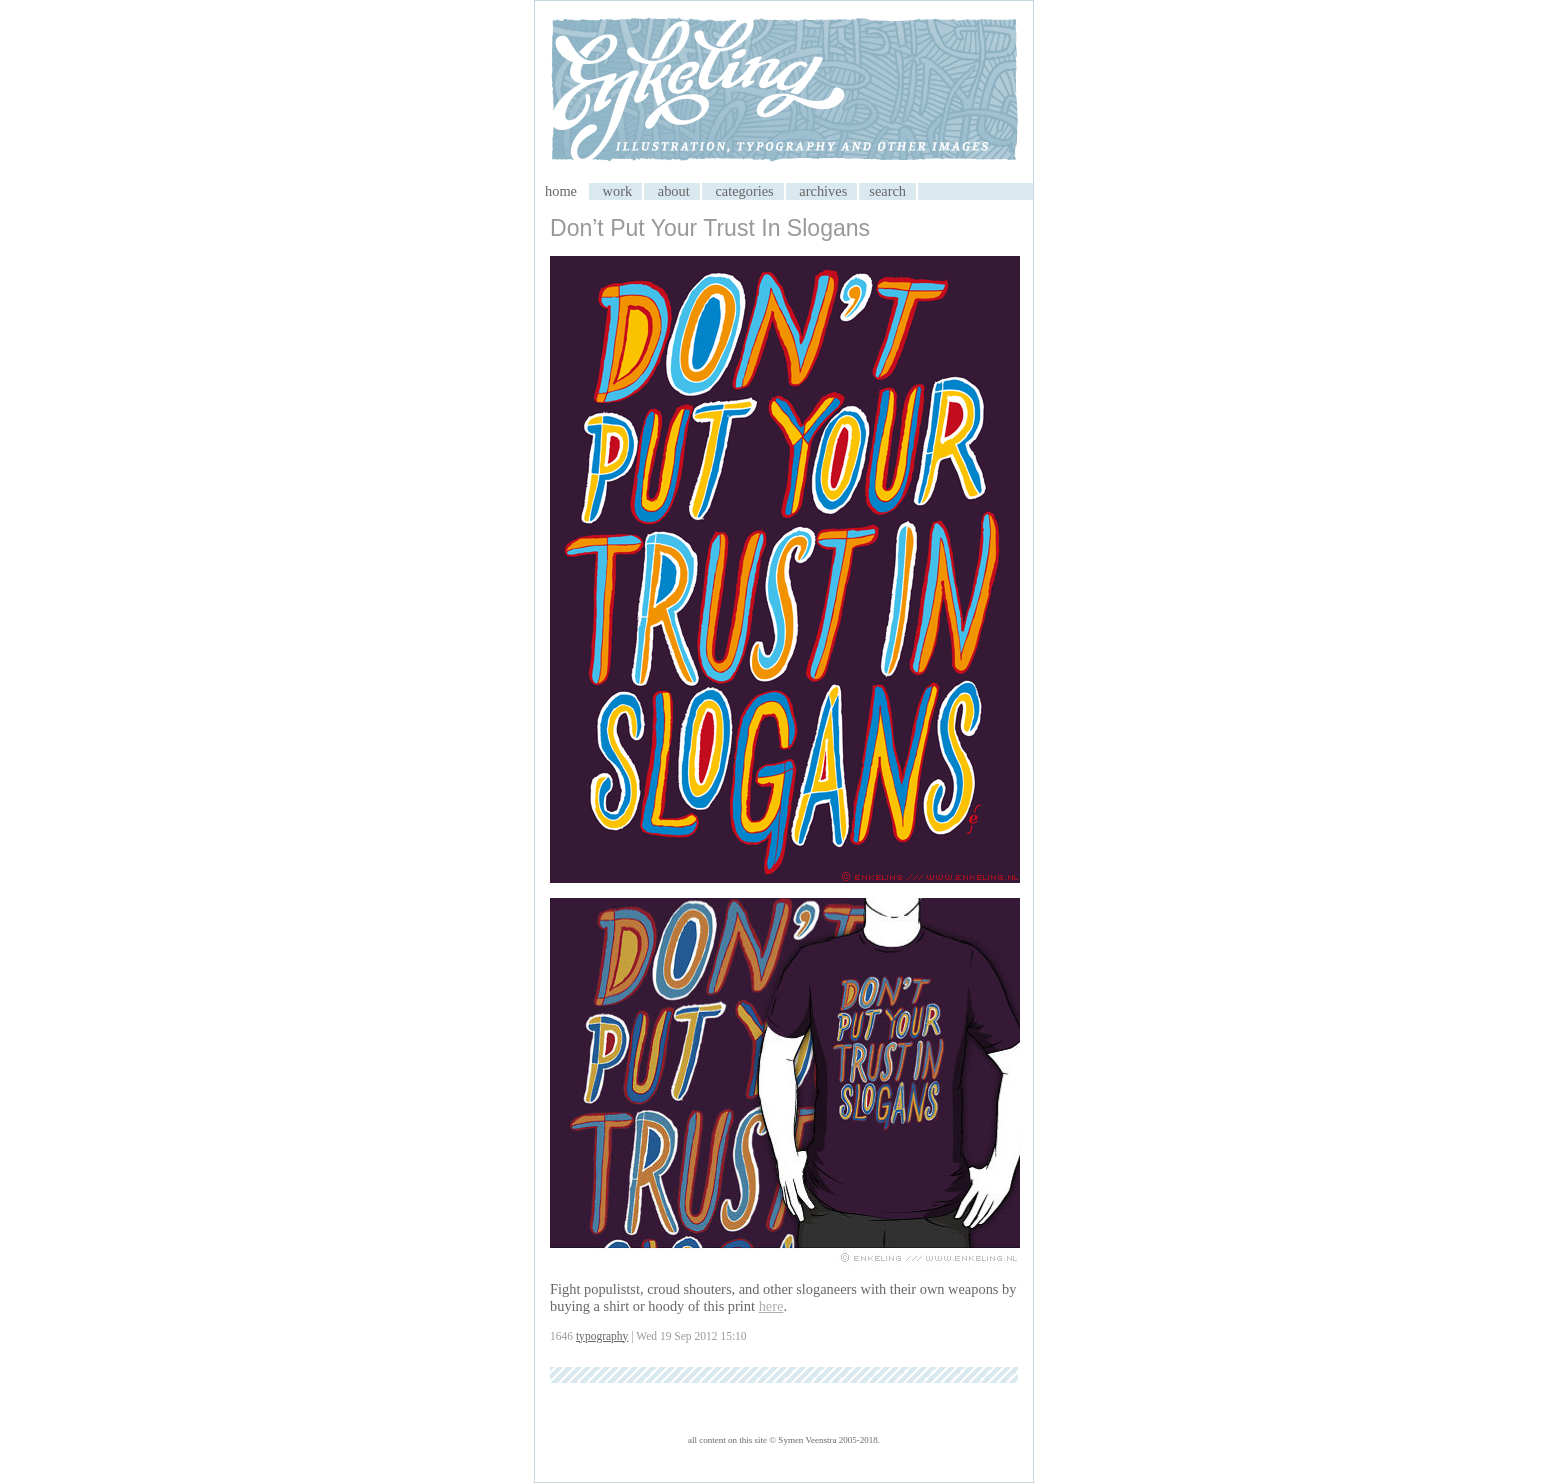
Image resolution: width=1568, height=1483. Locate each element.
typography (602, 1336)
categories (744, 191)
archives (823, 191)
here (771, 1306)
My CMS (784, 92)
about (674, 191)
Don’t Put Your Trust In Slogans (710, 228)
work (618, 191)
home (561, 191)
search (887, 191)
